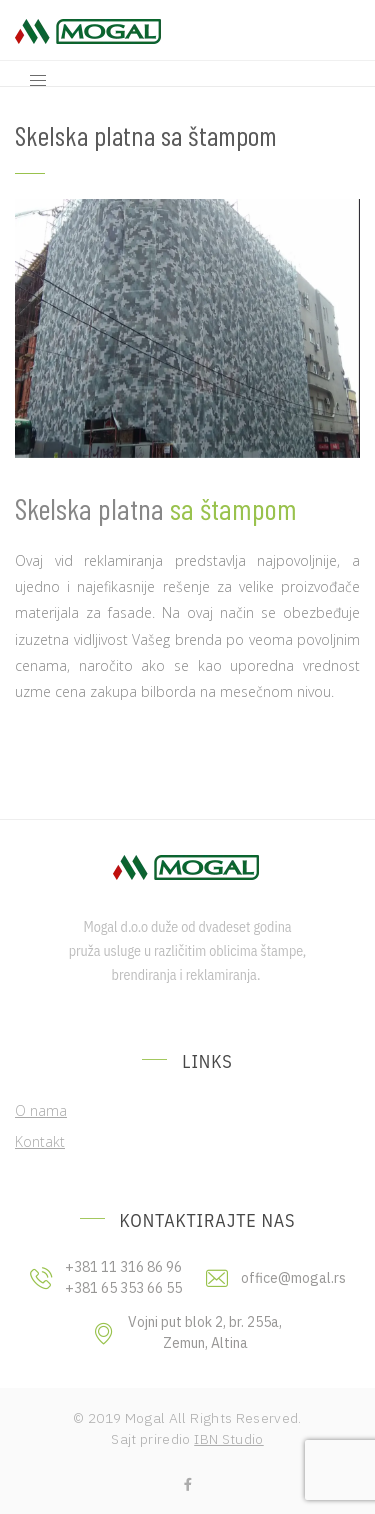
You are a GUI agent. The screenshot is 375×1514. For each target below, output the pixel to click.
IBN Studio (229, 1439)
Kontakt (40, 1141)
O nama (41, 1110)
